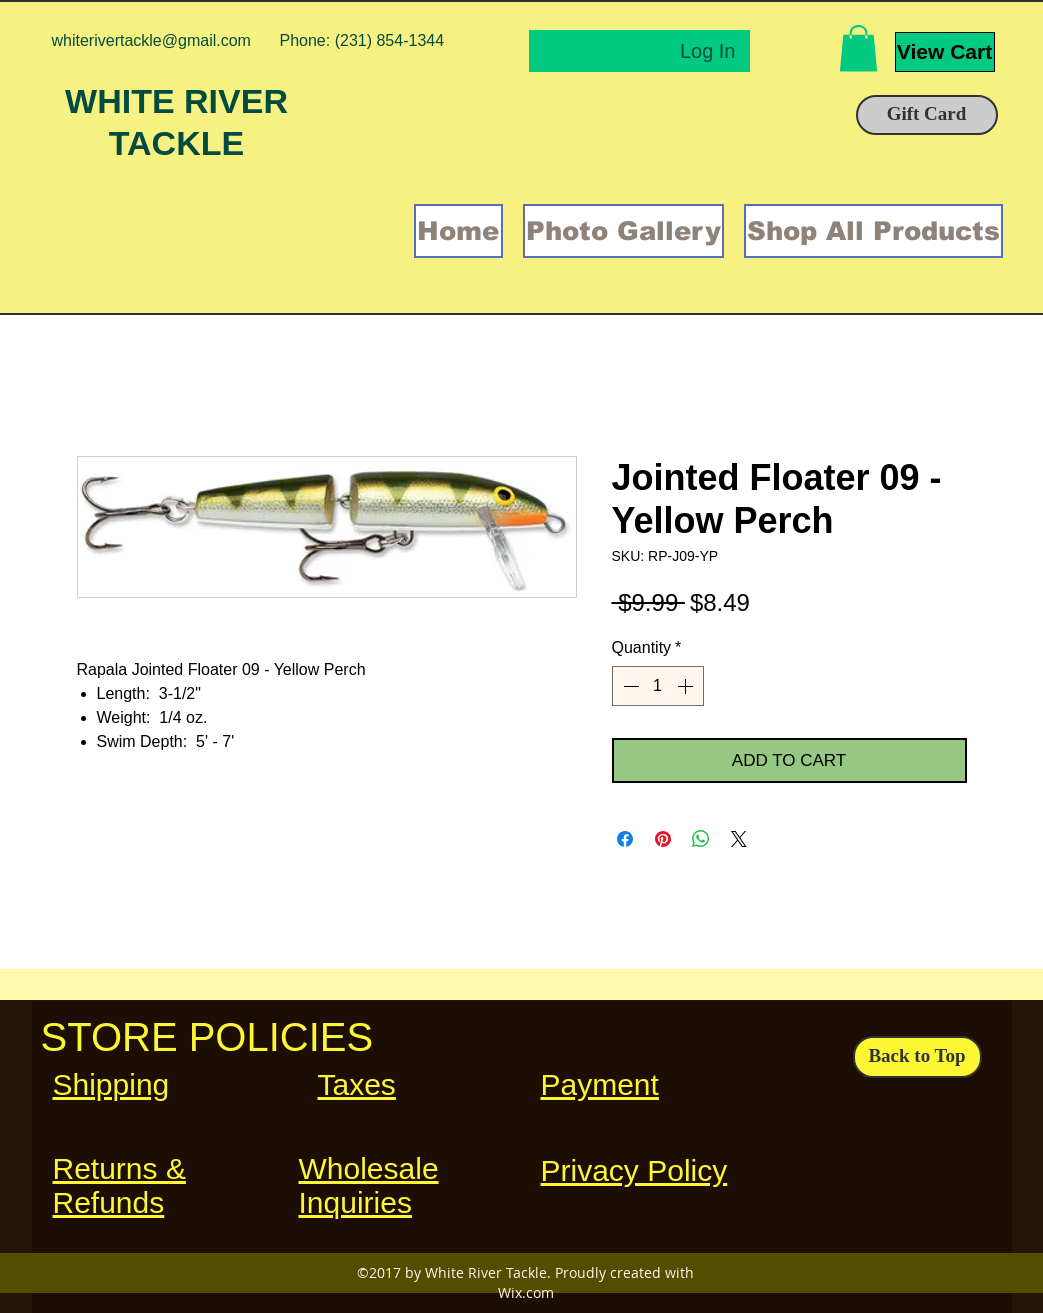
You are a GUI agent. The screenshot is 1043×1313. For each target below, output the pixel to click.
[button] (858, 48)
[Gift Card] (927, 115)
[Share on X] (739, 839)
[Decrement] (629, 686)
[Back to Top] (917, 1057)
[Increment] (687, 686)
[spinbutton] (658, 686)
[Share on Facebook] (625, 839)
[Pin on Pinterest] (663, 839)
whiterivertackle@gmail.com (151, 40)
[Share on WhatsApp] (701, 839)
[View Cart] (945, 52)
